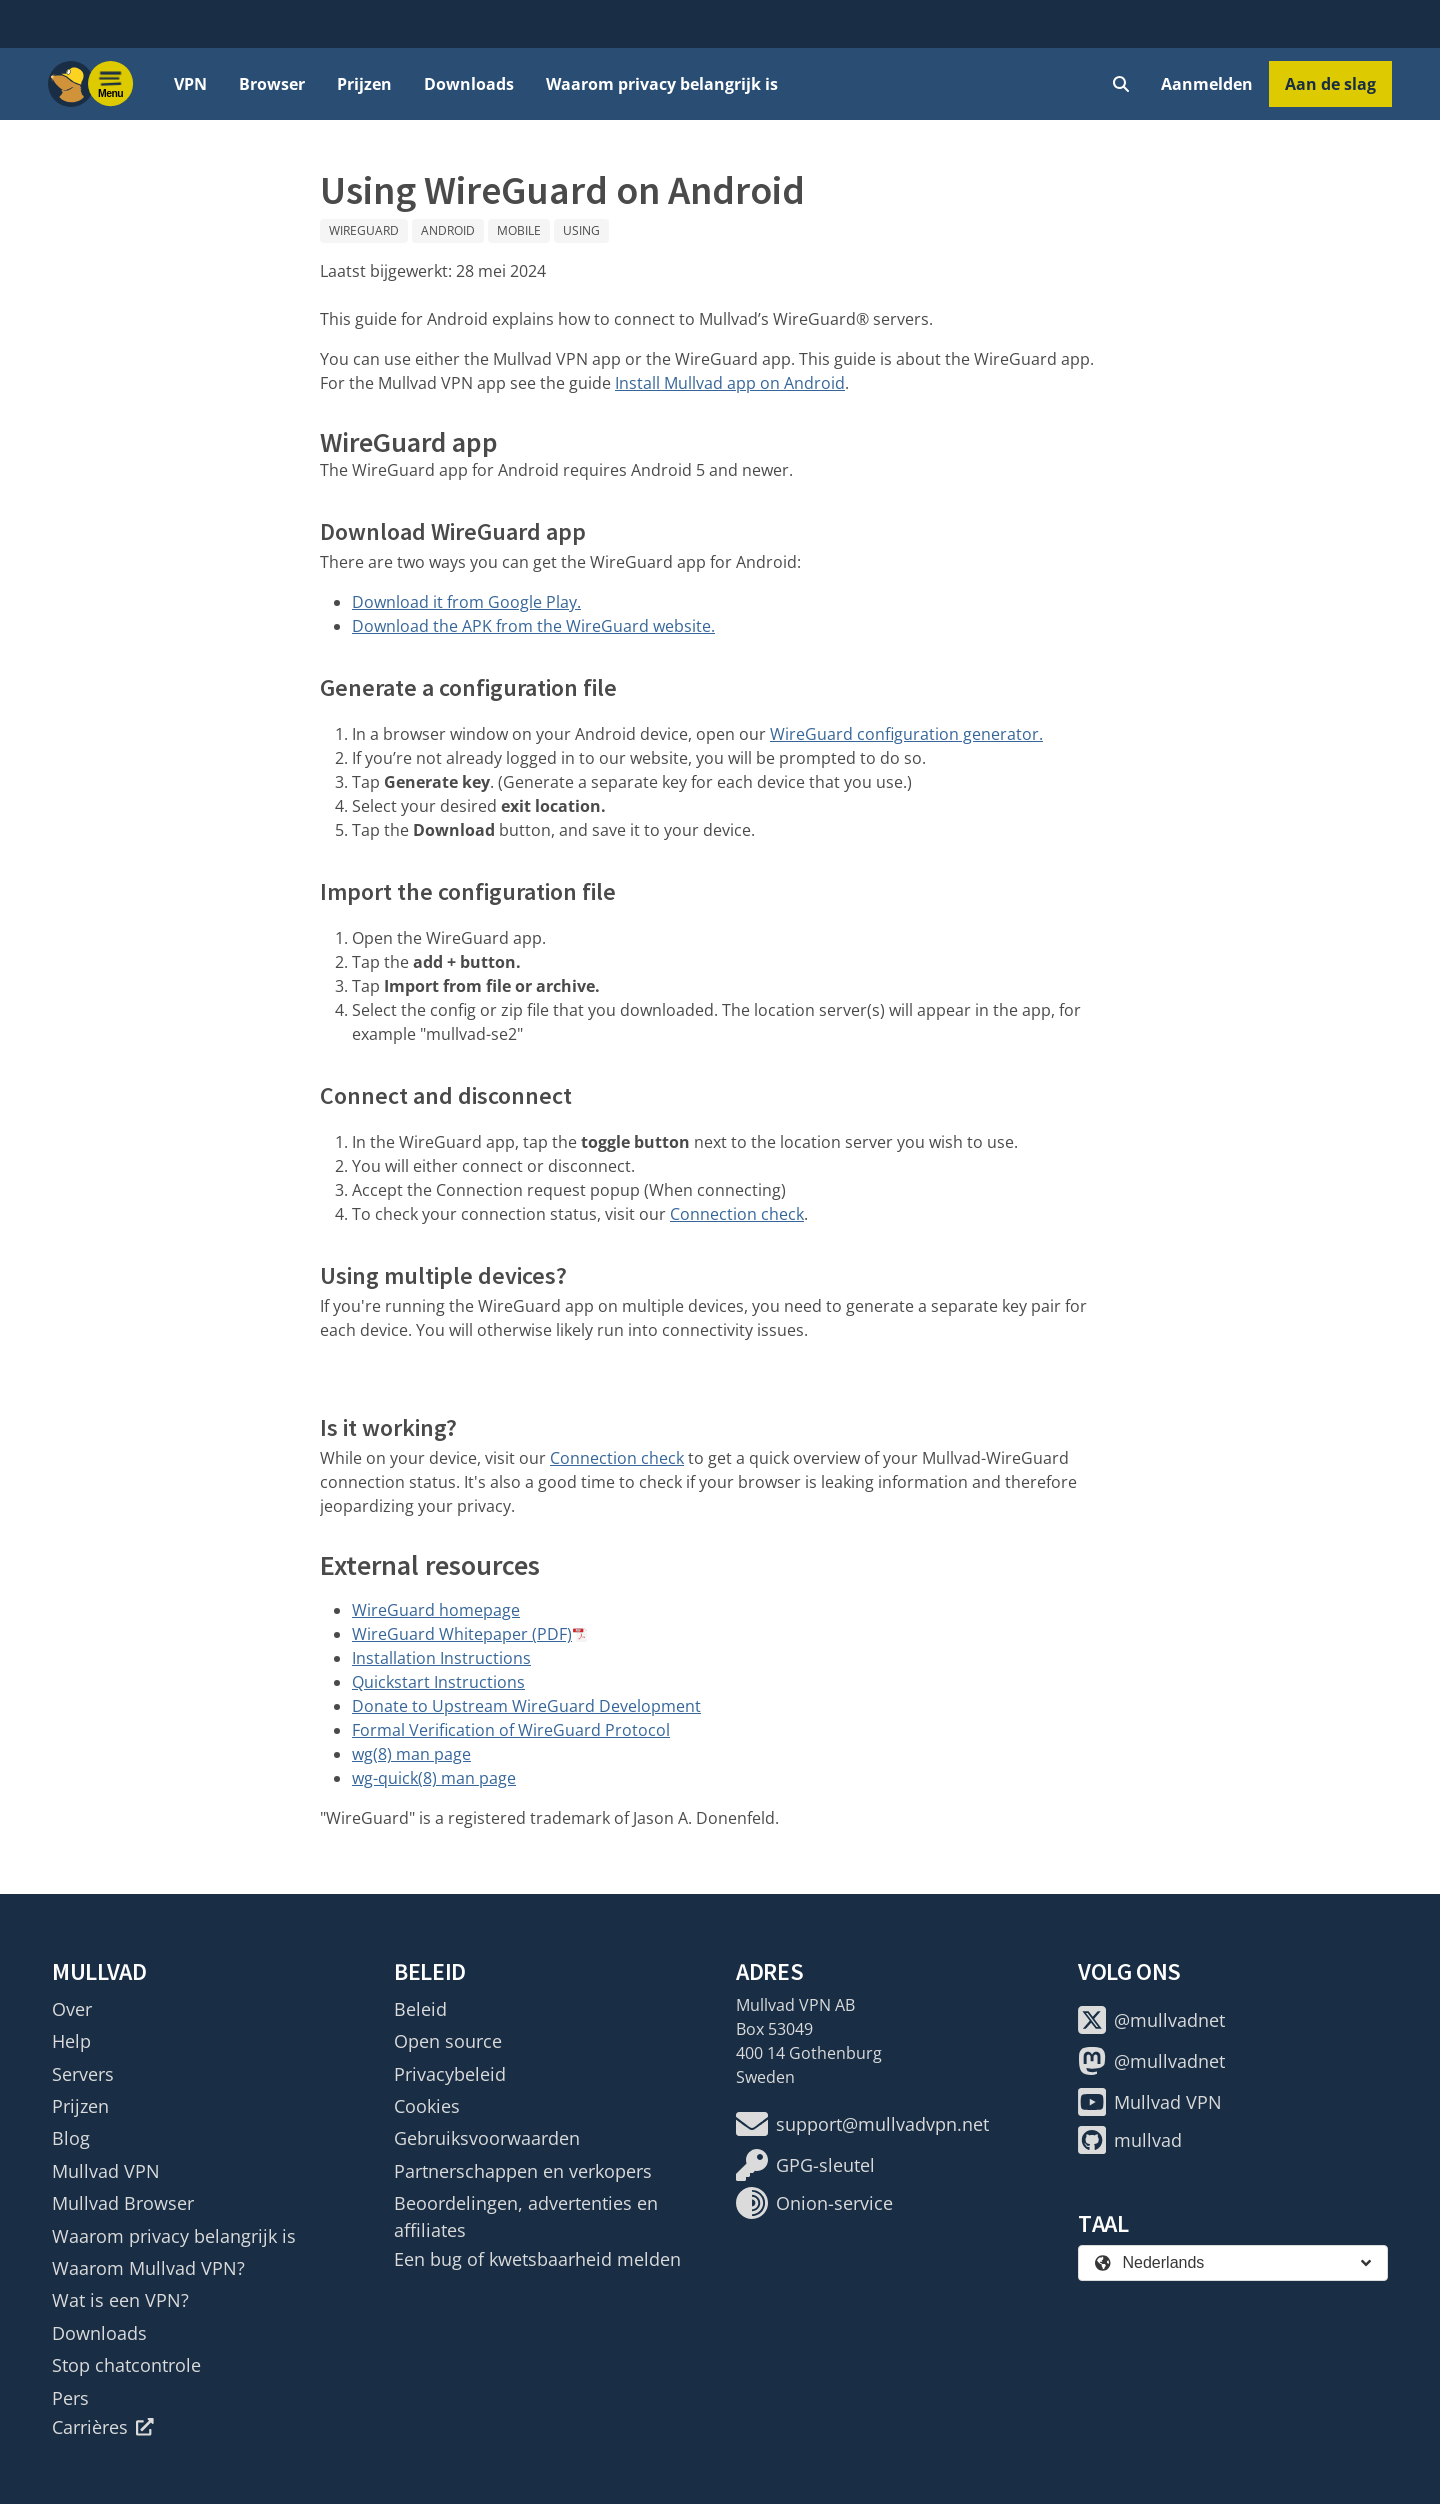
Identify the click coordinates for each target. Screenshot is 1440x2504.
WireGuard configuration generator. (906, 734)
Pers (70, 2398)
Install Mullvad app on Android (730, 383)
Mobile (519, 230)
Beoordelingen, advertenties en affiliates (526, 2216)
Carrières (103, 2427)
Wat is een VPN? (120, 2300)
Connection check (737, 1214)
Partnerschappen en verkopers (523, 2171)
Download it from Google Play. (466, 602)
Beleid (420, 2009)
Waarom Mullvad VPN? (148, 2268)
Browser (272, 84)
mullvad (1130, 2140)
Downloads (469, 84)
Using (581, 230)
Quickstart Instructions (438, 1682)
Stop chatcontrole (126, 2365)
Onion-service (814, 2203)
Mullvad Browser (123, 2203)
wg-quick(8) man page (434, 1778)
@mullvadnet (1151, 2020)
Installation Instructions (441, 1658)
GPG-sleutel (805, 2165)
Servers (83, 2074)
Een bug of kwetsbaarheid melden (537, 2259)
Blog (71, 2138)
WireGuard (364, 230)
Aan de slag (1330, 84)
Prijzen (364, 84)
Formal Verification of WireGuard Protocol (511, 1730)
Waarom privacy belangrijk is (662, 84)
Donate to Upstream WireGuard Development (526, 1706)
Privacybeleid (450, 2074)
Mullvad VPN (106, 2171)
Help (71, 2041)
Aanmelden (1207, 84)
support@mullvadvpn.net (862, 2124)
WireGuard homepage (436, 1610)
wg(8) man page (411, 1754)
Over (72, 2009)
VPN (190, 84)
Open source (448, 2041)
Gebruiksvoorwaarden (487, 2138)
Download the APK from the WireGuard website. (533, 626)
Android (448, 230)
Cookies (427, 2106)
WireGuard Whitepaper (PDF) (462, 1634)
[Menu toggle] (111, 84)
